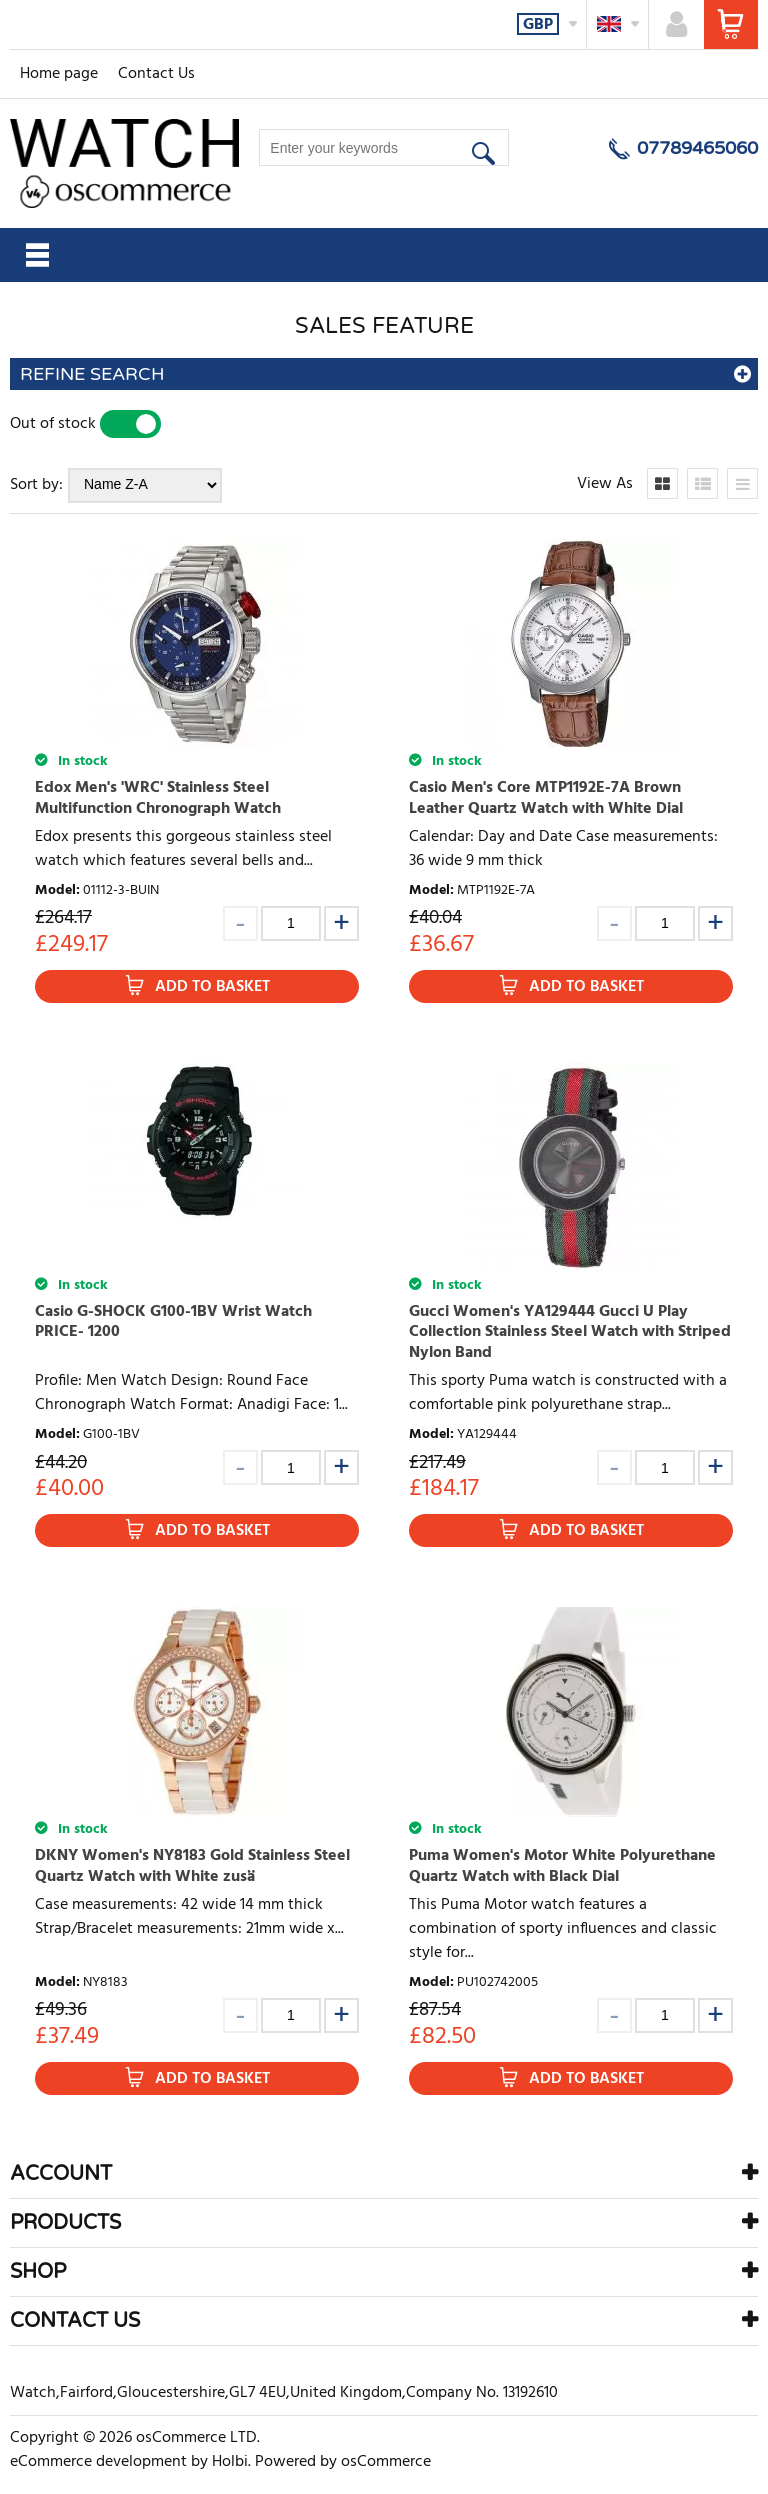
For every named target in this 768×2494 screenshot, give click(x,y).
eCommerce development (98, 2462)
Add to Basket (212, 987)
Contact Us (156, 74)
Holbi (230, 2462)
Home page (59, 74)
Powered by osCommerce (343, 2462)
